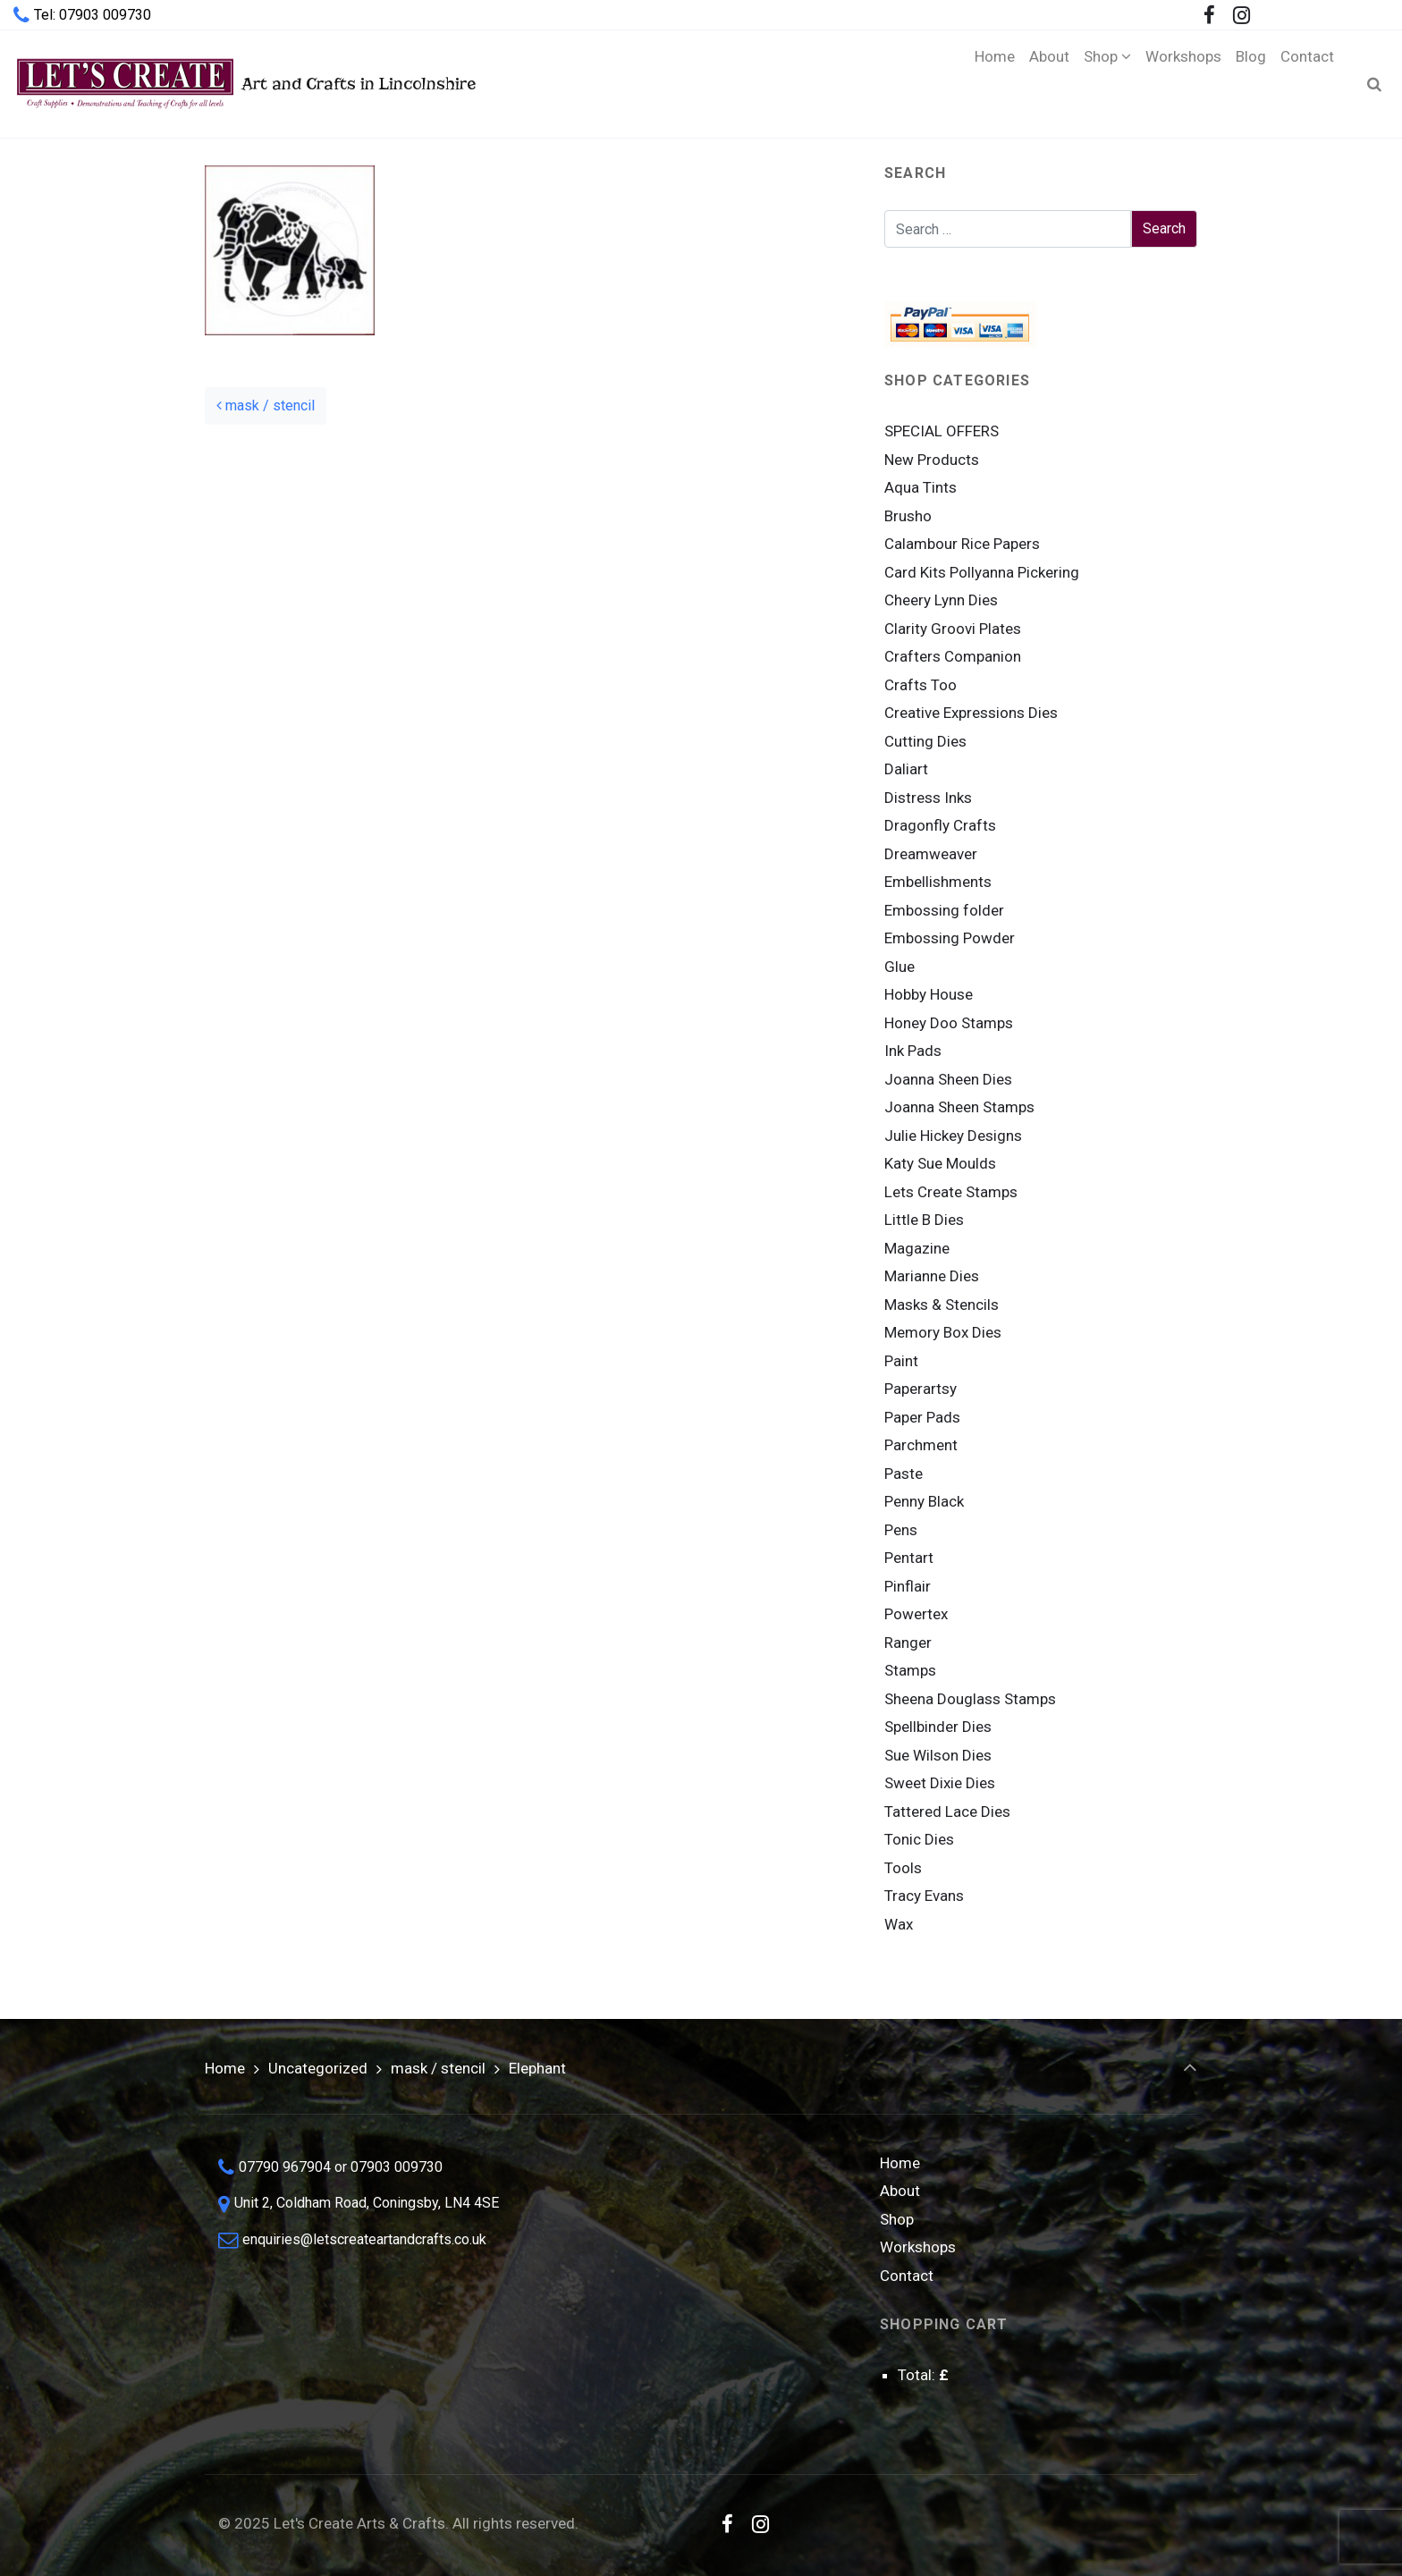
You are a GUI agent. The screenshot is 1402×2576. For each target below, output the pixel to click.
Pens (900, 1530)
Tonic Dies (919, 1839)
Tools (903, 1868)
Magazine (917, 1248)
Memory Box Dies (942, 1332)
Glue (899, 967)
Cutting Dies (925, 741)
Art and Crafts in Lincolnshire (244, 83)
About (900, 2191)
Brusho (908, 516)
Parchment (921, 1445)
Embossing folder (944, 910)
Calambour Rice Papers (962, 544)
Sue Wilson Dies (938, 1755)
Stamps (910, 1670)
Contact (906, 2276)
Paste (903, 1473)
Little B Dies (924, 1220)
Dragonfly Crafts (940, 825)
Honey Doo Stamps (948, 1023)
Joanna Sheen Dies (948, 1079)
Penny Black (924, 1501)
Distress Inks (928, 798)
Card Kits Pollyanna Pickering (981, 572)
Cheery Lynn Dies (941, 600)
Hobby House (928, 994)
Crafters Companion (952, 656)
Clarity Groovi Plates (952, 629)
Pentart (908, 1558)
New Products (931, 460)
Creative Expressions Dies (971, 713)
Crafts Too (920, 685)
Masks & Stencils (941, 1304)
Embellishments (938, 882)
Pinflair (907, 1586)
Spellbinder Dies (938, 1727)
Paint (901, 1361)
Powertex (916, 1614)
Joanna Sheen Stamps (959, 1107)
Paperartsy (920, 1389)
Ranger (908, 1642)
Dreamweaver (930, 854)
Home (225, 2068)
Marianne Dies (931, 1276)
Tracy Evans (924, 1896)
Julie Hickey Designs (953, 1135)
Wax (898, 1924)
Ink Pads (913, 1051)
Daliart (906, 769)
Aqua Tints (920, 487)
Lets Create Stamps (951, 1192)
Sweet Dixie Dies (939, 1783)
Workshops (918, 2247)
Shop (897, 2219)
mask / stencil (265, 405)
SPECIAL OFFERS (941, 431)
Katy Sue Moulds (940, 1163)
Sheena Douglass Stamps (970, 1699)
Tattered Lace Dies (947, 1811)
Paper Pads (922, 1417)
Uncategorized (317, 2068)
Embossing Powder (949, 938)
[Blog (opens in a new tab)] (1251, 84)
